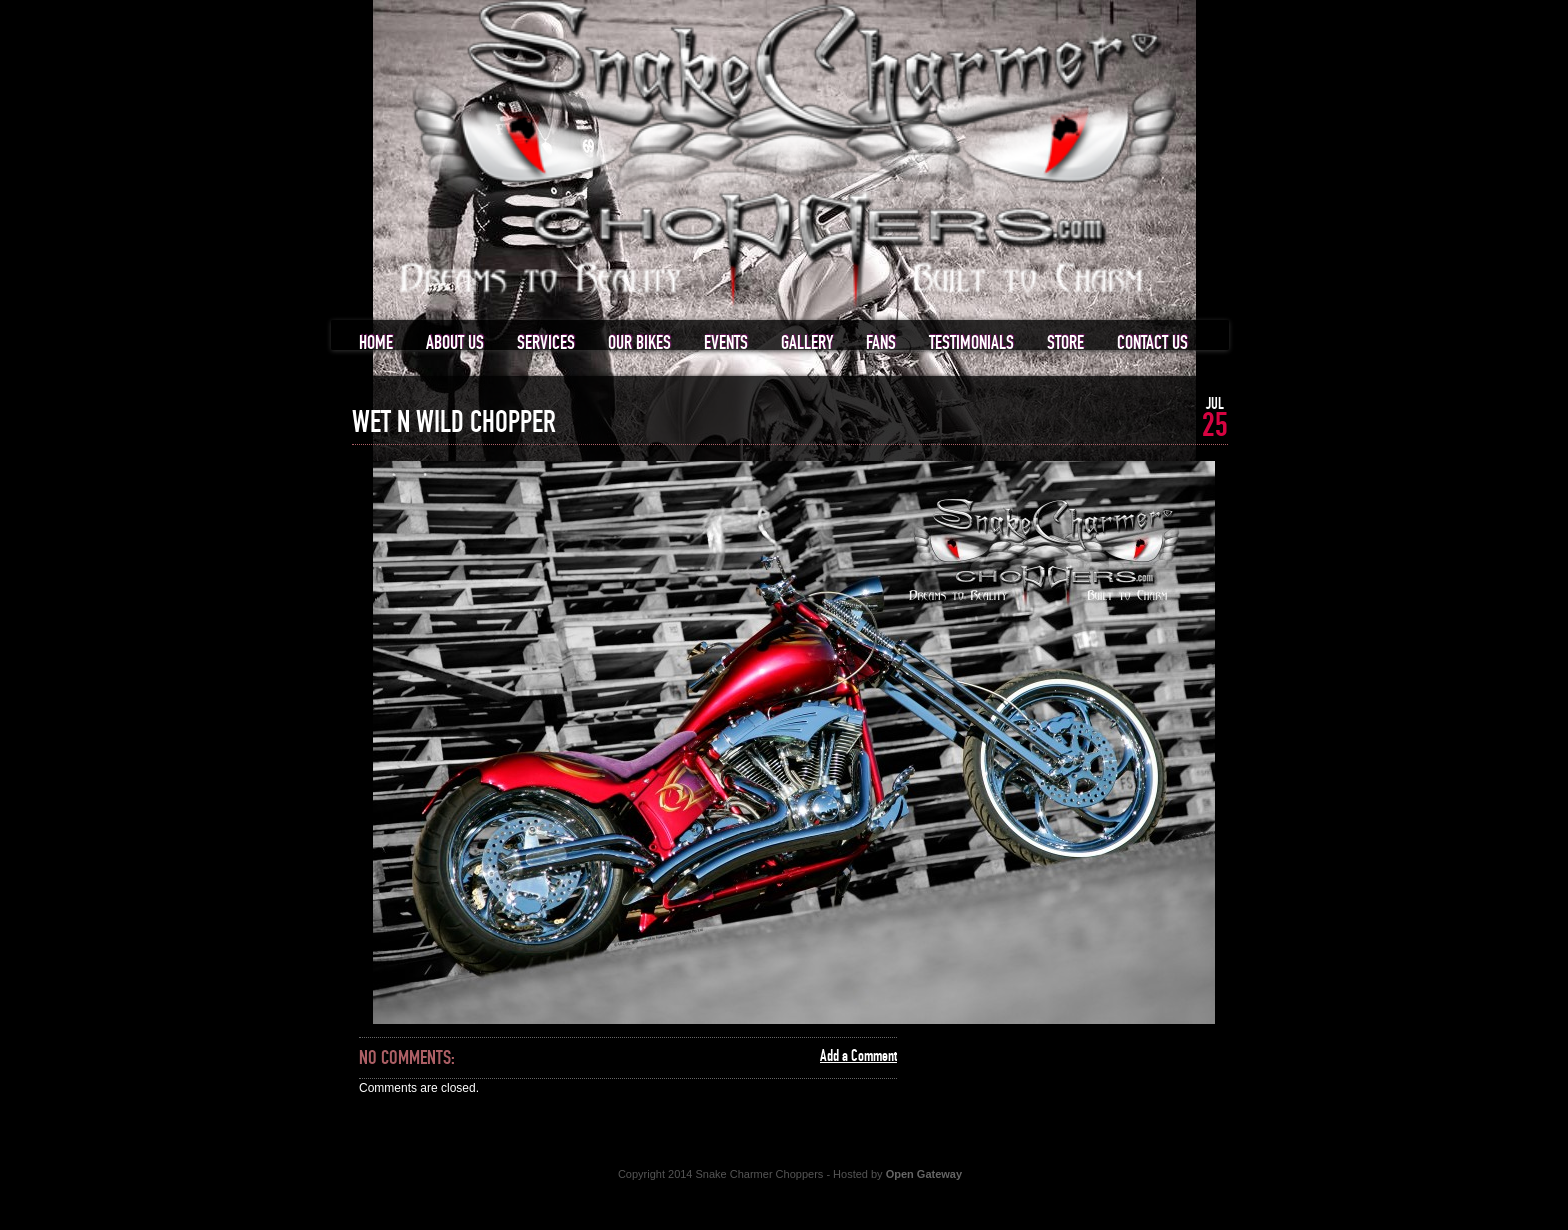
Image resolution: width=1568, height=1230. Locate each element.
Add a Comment (858, 1056)
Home (376, 343)
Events (726, 343)
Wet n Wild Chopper (454, 423)
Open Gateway (924, 1174)
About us (455, 343)
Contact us (1152, 343)
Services (546, 343)
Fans (881, 343)
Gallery (807, 343)
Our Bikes (639, 343)
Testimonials (971, 343)
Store (1065, 343)
